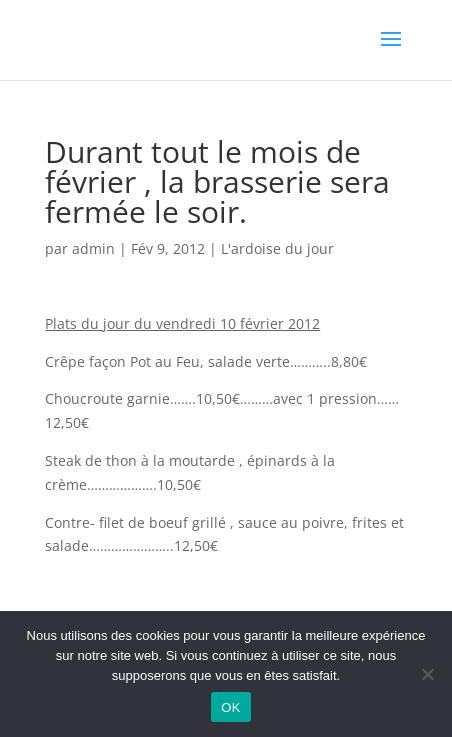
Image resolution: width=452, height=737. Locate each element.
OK (230, 707)
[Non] (427, 674)
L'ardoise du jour (277, 248)
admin (93, 248)
